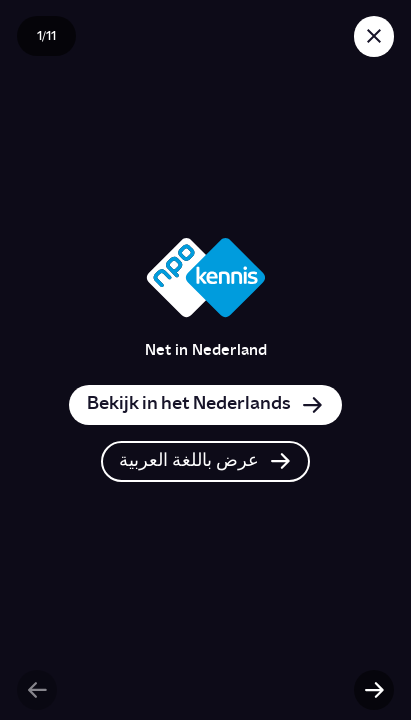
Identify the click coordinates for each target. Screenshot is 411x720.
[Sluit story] (374, 36)
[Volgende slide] (374, 690)
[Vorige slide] (37, 690)
